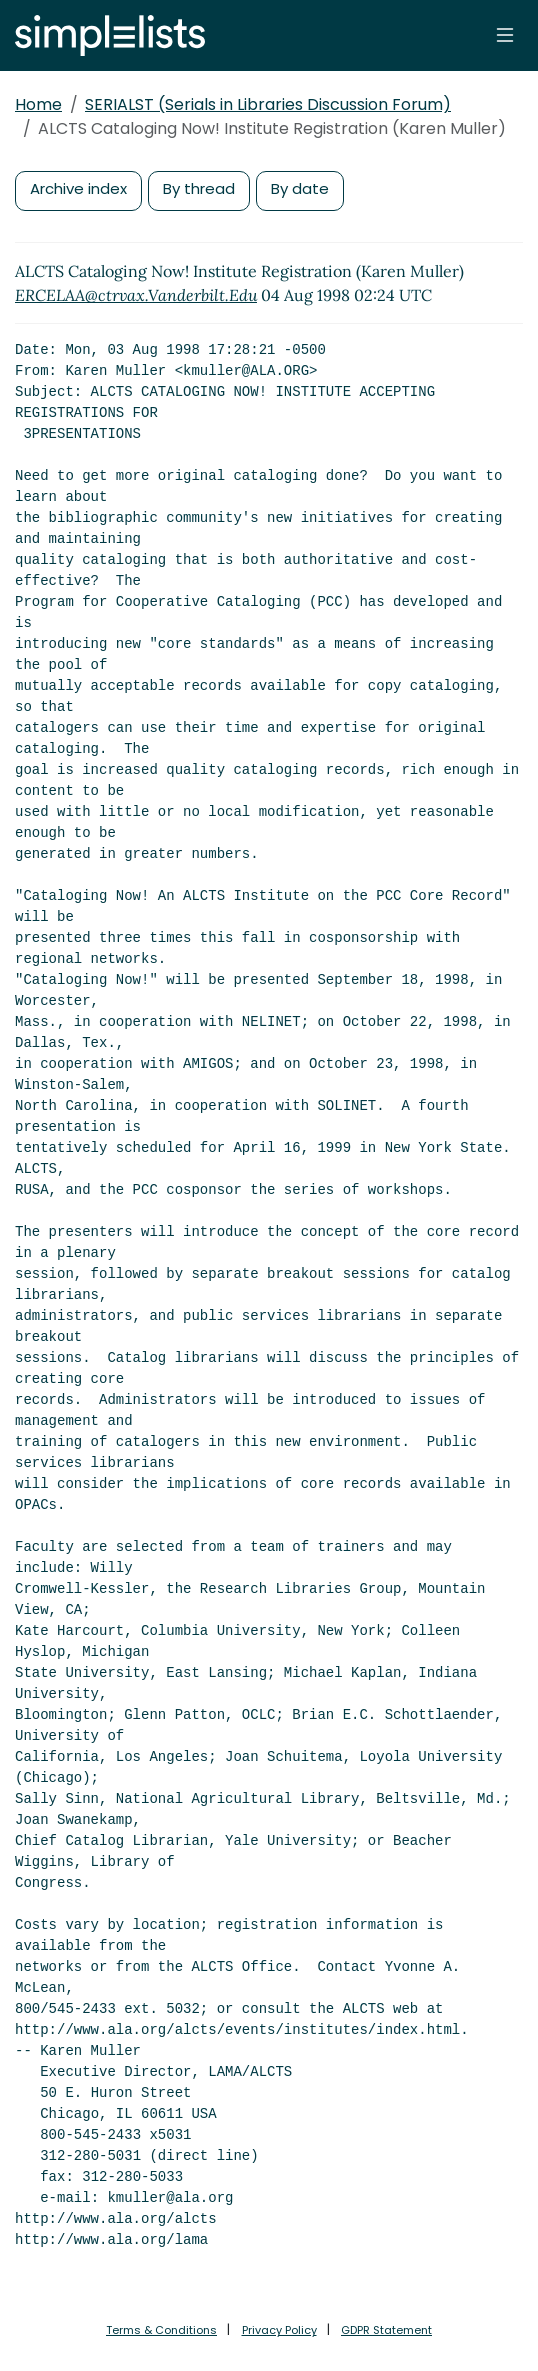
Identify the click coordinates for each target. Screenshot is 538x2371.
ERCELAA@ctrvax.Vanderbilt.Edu (136, 295)
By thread (199, 188)
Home (38, 104)
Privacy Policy (279, 2330)
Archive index (78, 188)
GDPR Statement (386, 2330)
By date (300, 188)
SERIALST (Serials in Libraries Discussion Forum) (268, 104)
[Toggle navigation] (505, 35)
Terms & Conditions (161, 2330)
